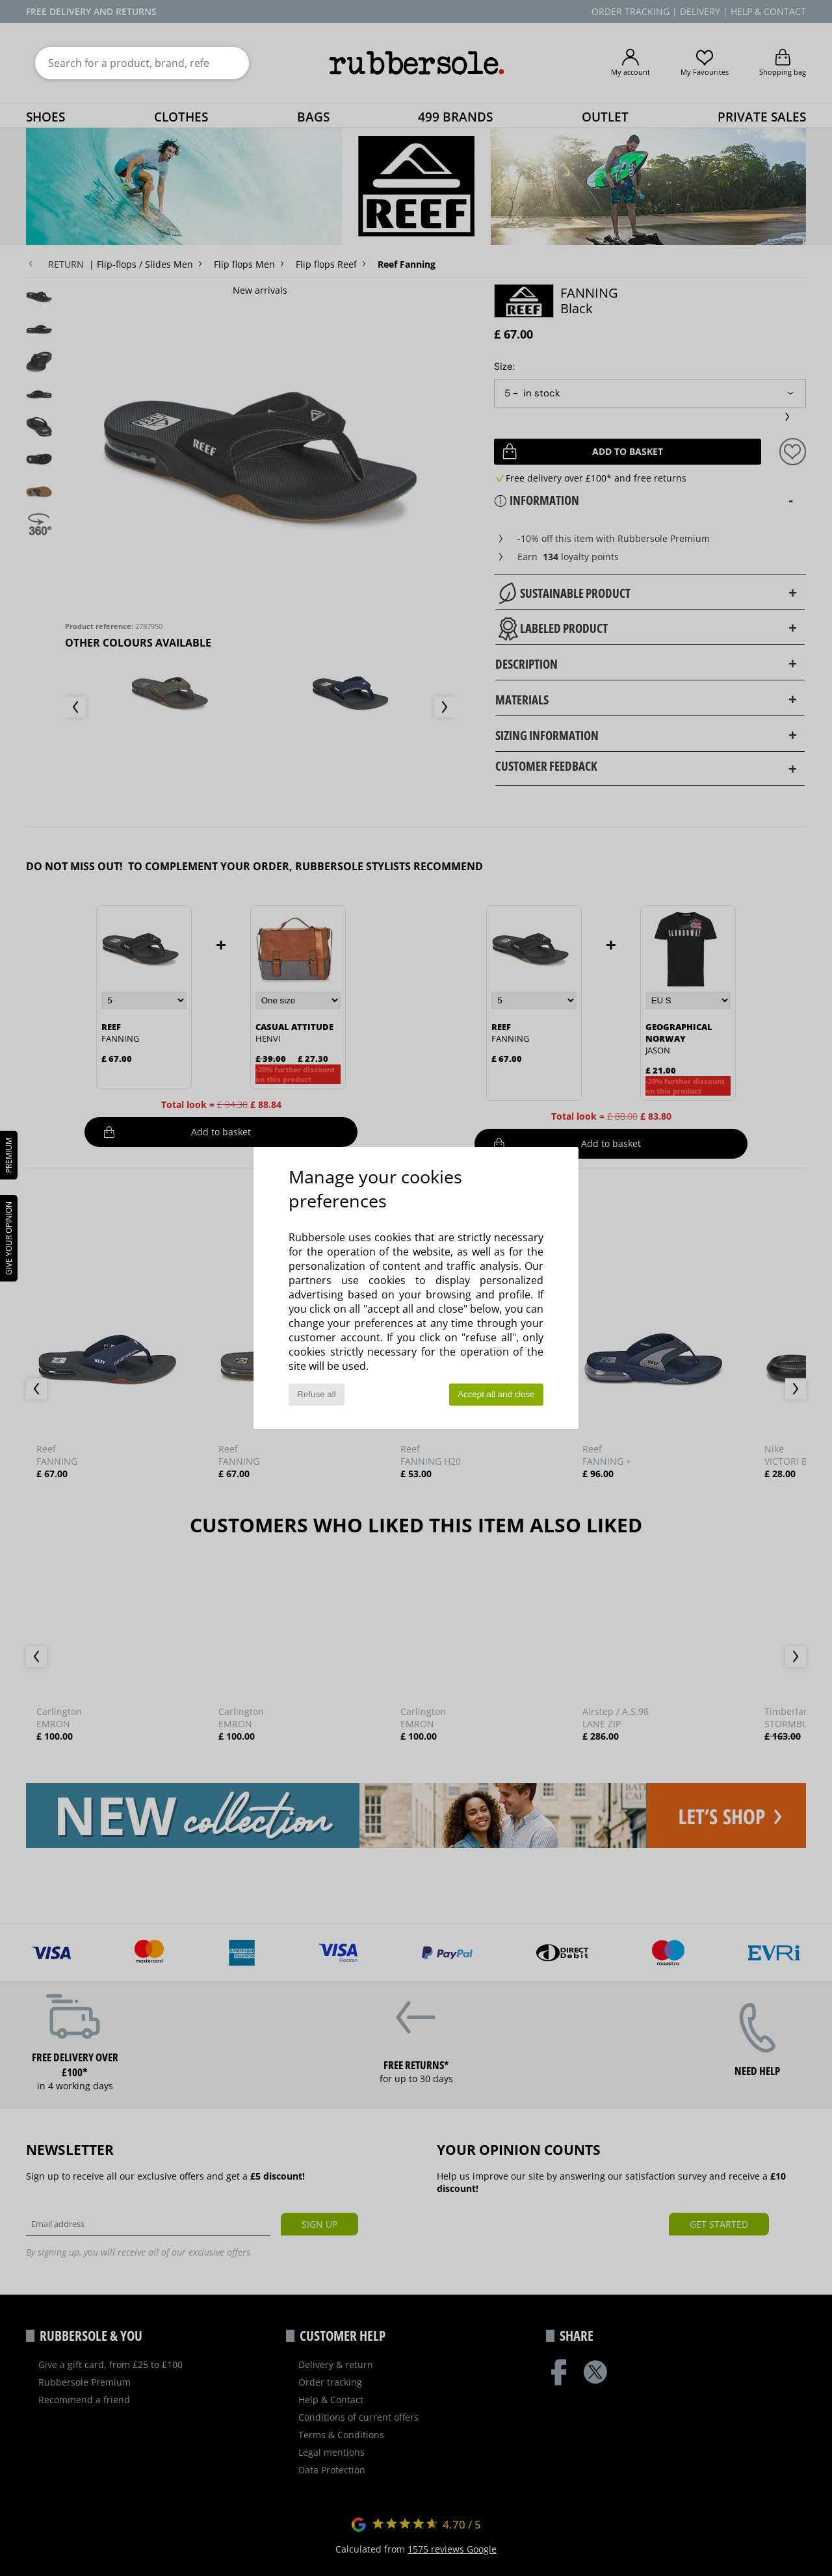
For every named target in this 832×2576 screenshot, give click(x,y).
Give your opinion (8, 1238)
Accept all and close (496, 1394)
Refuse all (316, 1394)
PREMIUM (8, 1155)
